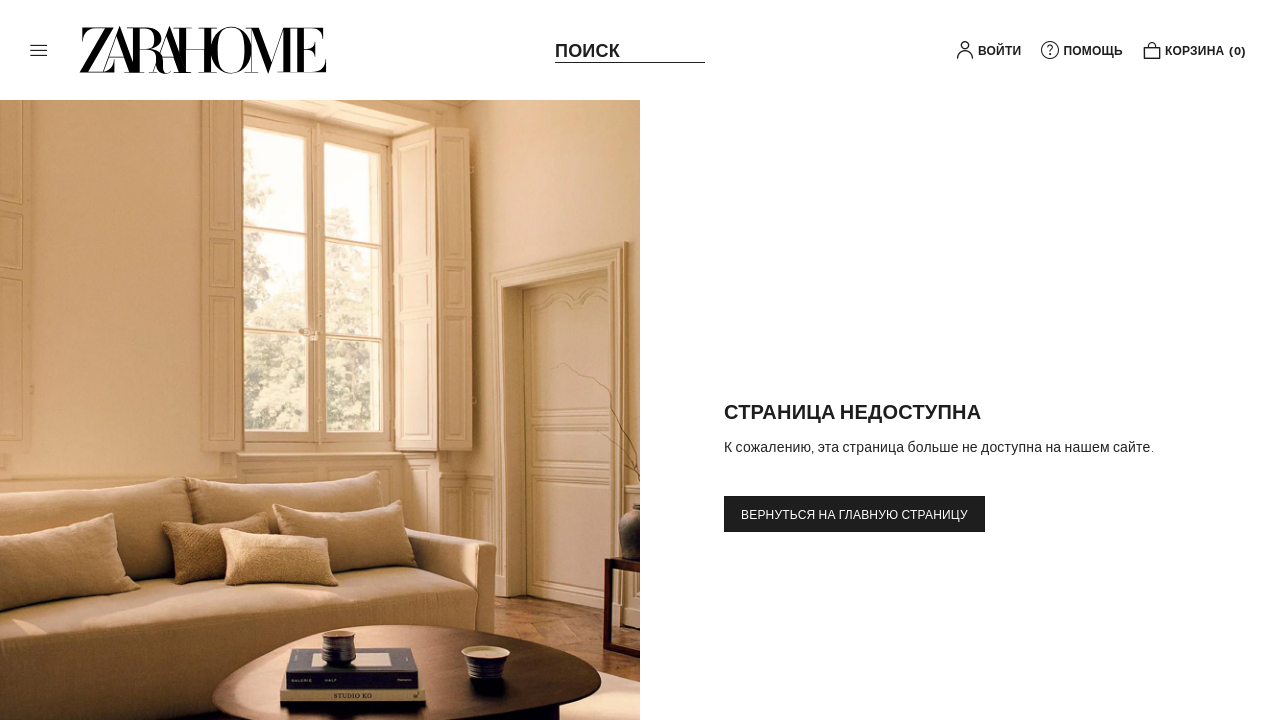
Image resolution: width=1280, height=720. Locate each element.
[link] (203, 50)
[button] (39, 50)
